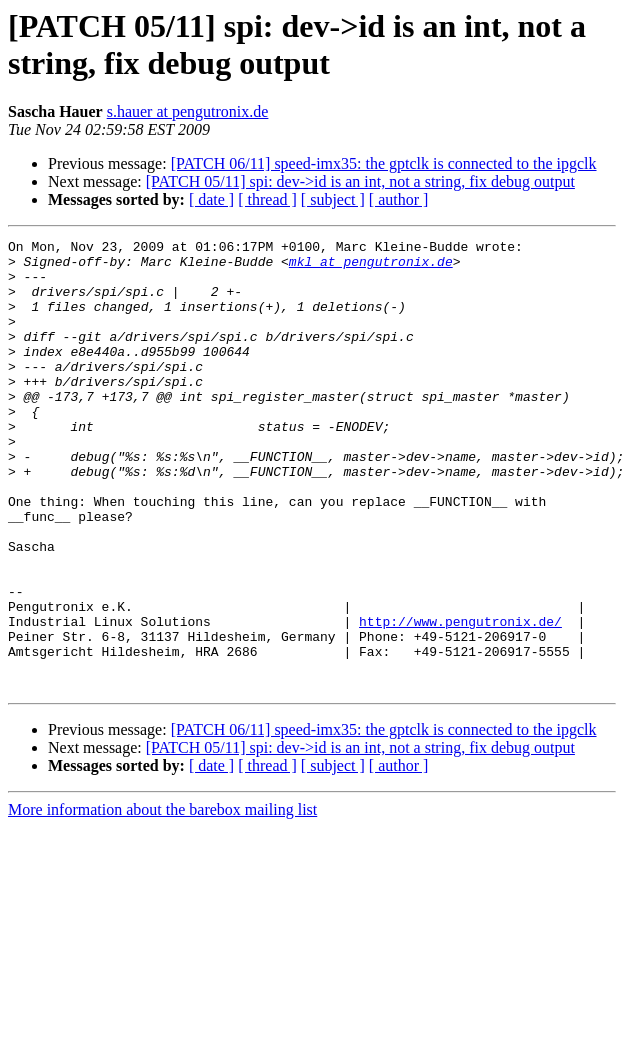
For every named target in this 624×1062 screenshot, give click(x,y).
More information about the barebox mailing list (162, 899)
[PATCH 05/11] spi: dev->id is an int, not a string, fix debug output (360, 181)
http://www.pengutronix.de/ (460, 699)
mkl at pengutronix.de (371, 267)
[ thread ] (267, 199)
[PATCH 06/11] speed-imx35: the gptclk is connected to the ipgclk (384, 163)
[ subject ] (333, 199)
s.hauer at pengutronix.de (188, 111)
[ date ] (211, 199)
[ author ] (399, 199)
